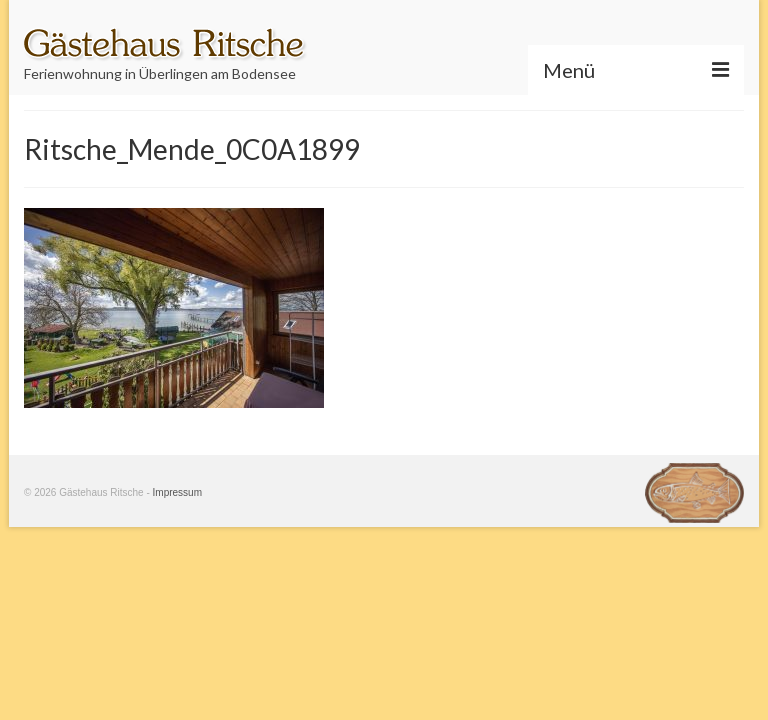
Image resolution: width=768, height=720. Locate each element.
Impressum (177, 492)
